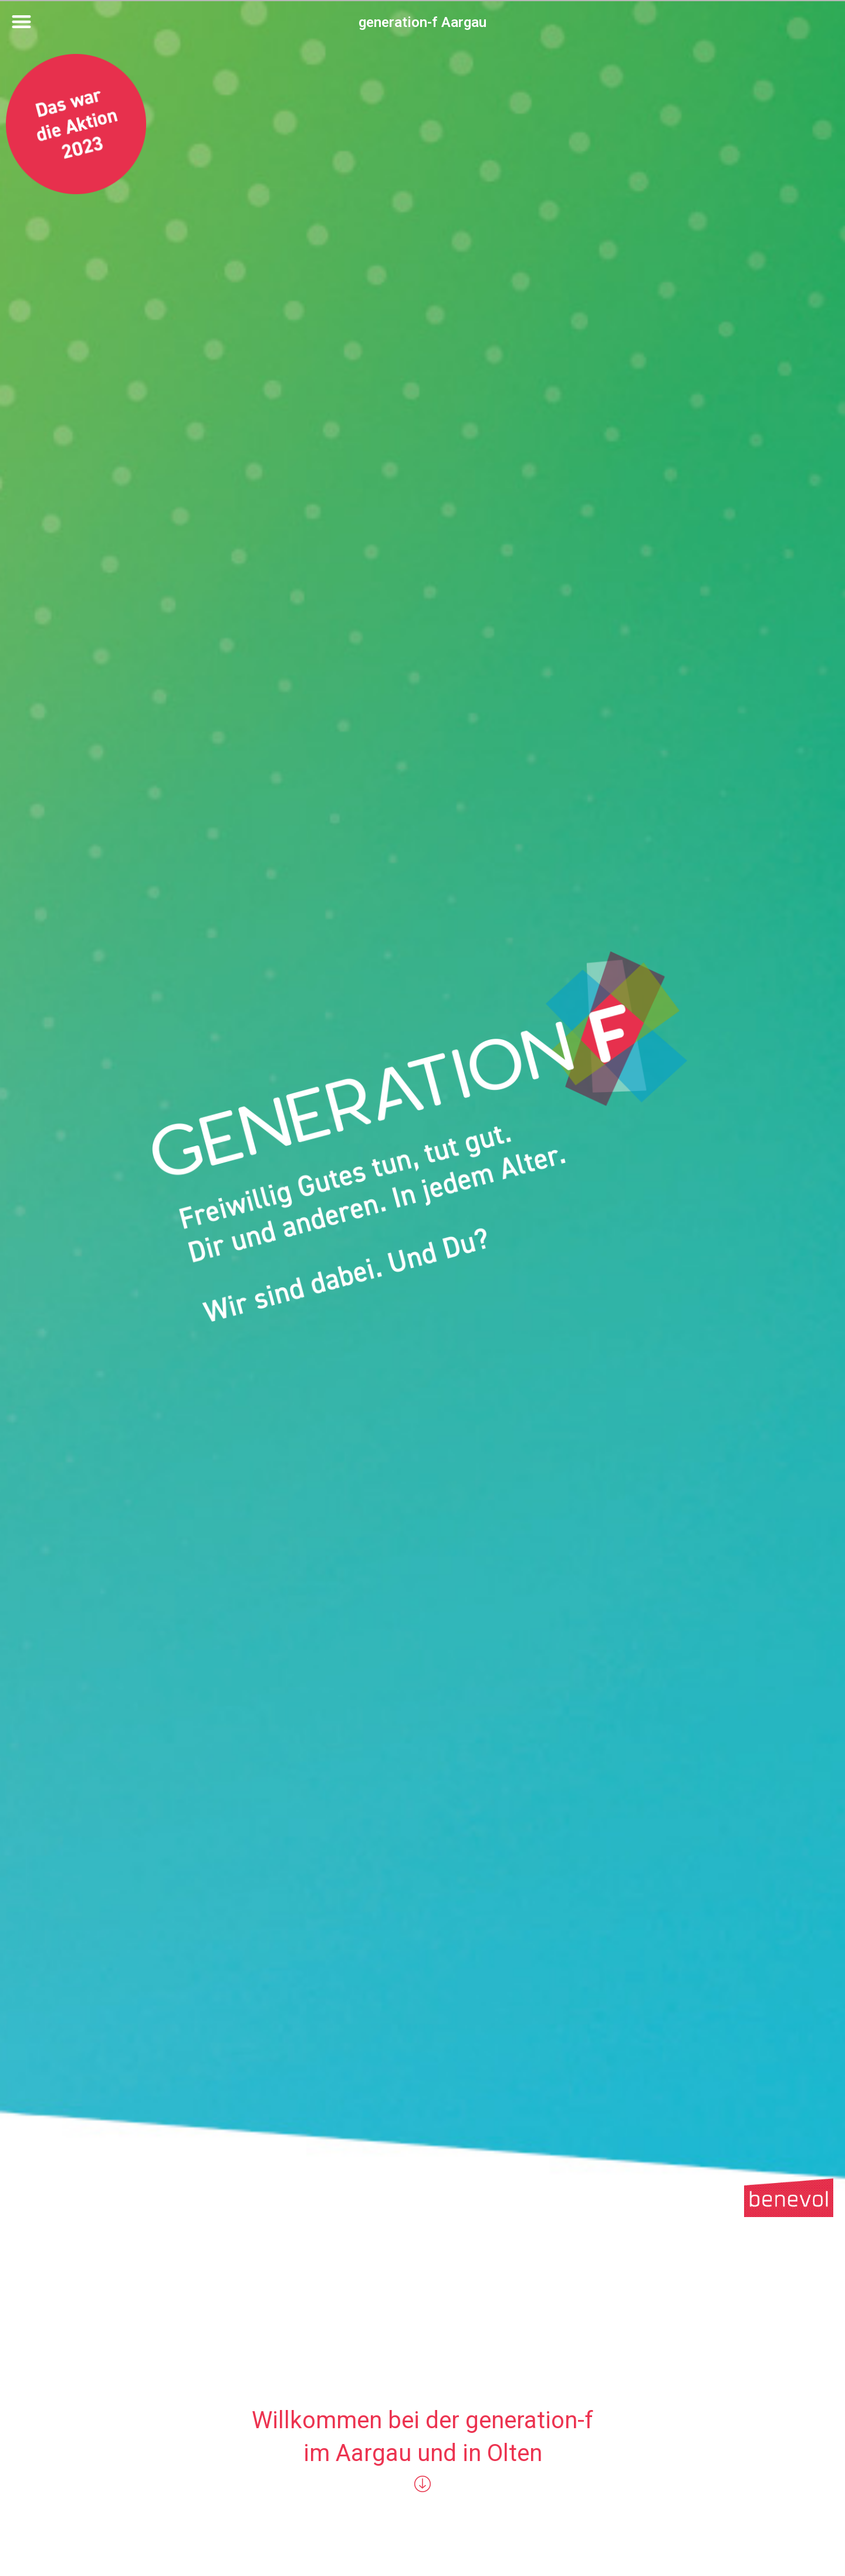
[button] (21, 21)
